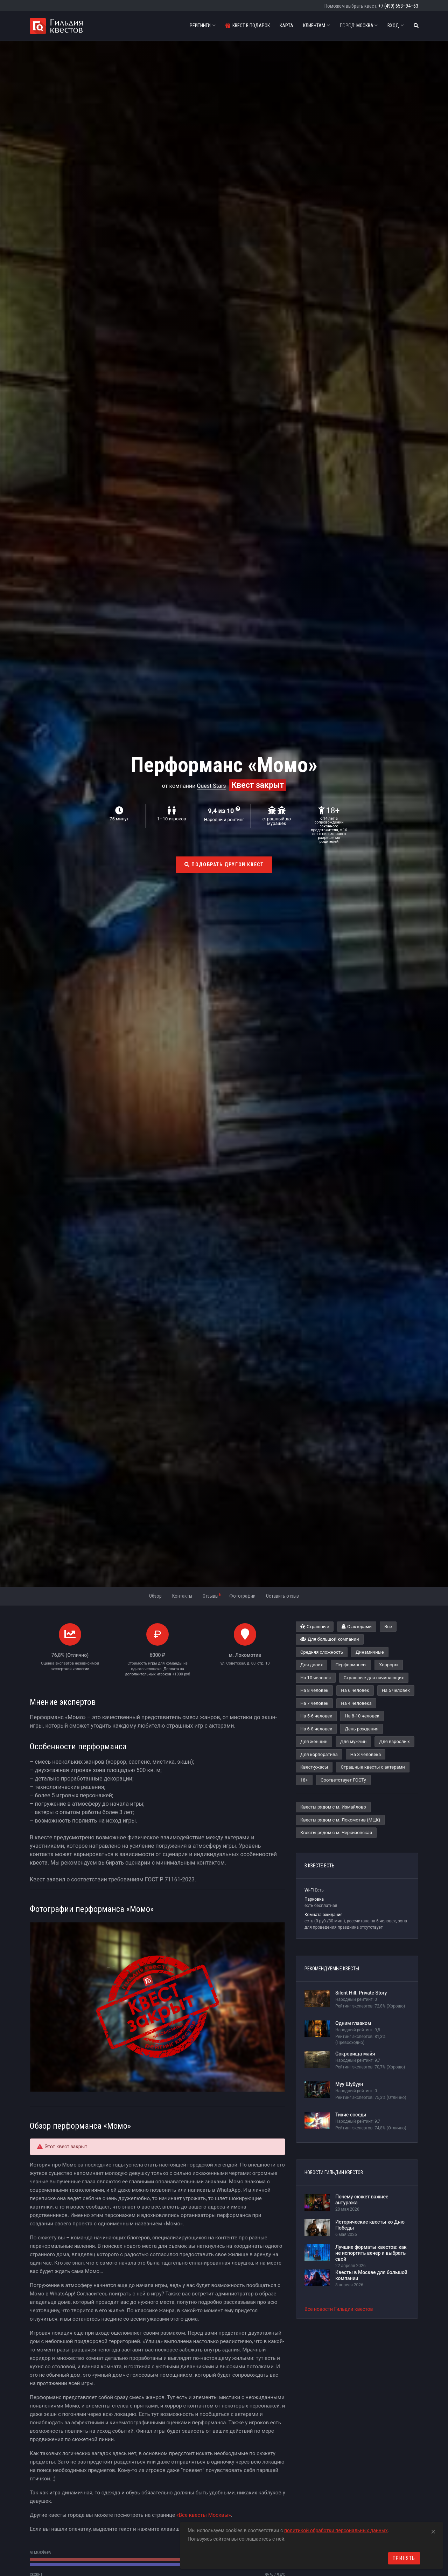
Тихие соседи (350, 2114)
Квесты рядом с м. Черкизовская (336, 1832)
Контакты (182, 1596)
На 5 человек (396, 1690)
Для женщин (314, 1741)
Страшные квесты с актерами (373, 1767)
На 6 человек (355, 1690)
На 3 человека (365, 1754)
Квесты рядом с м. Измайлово (333, 1807)
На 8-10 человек (362, 1716)
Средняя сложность (321, 1652)
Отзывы (211, 1595)
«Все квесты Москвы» (203, 2515)
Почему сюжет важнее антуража (361, 2199)
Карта (286, 25)
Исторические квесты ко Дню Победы (370, 2225)
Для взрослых (394, 1741)
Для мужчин (353, 1741)
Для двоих (311, 1664)
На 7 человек (314, 1703)
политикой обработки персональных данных (336, 2530)
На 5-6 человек (316, 1716)
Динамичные (370, 1652)
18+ (304, 1780)
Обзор (155, 1596)
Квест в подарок (247, 25)
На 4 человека (356, 1703)
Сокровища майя (355, 2054)
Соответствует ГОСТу (343, 1780)
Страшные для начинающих (374, 1677)
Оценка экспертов (57, 1663)
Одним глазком (353, 2023)
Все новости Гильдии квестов (338, 2309)
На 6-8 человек (316, 1728)
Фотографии (242, 1596)
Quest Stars (211, 786)
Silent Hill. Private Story (361, 1993)
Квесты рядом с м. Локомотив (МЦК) (340, 1820)
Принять (404, 2558)
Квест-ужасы (314, 1767)
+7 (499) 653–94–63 (398, 6)
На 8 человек (314, 1690)
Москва (359, 25)
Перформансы (350, 1664)
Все (388, 1626)
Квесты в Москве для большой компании (371, 2275)
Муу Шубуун (349, 2084)
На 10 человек (315, 1677)
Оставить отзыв (282, 1596)
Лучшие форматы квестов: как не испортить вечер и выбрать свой (371, 2253)
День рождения (361, 1728)
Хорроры (388, 1664)
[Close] (433, 2530)
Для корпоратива (319, 1754)
